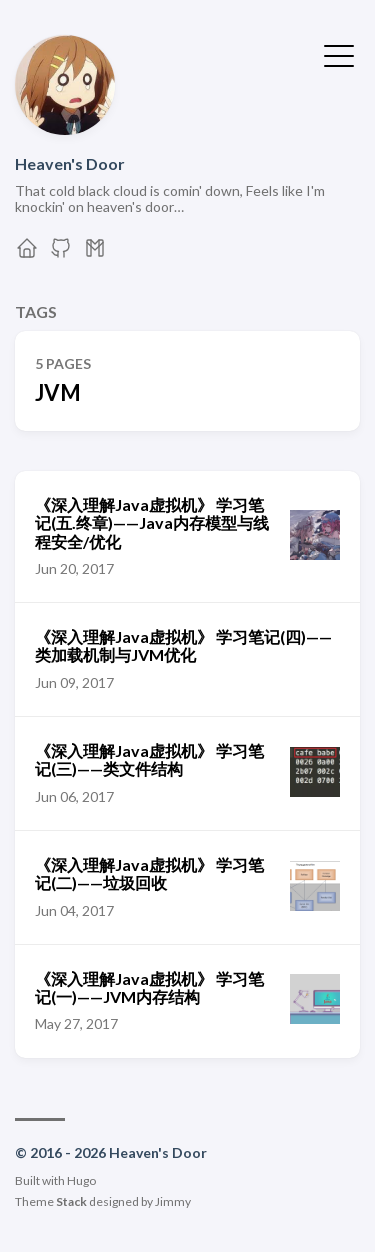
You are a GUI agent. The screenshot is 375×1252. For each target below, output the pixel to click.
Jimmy (173, 1201)
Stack (71, 1201)
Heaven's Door (70, 163)
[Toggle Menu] (339, 54)
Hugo (81, 1180)
